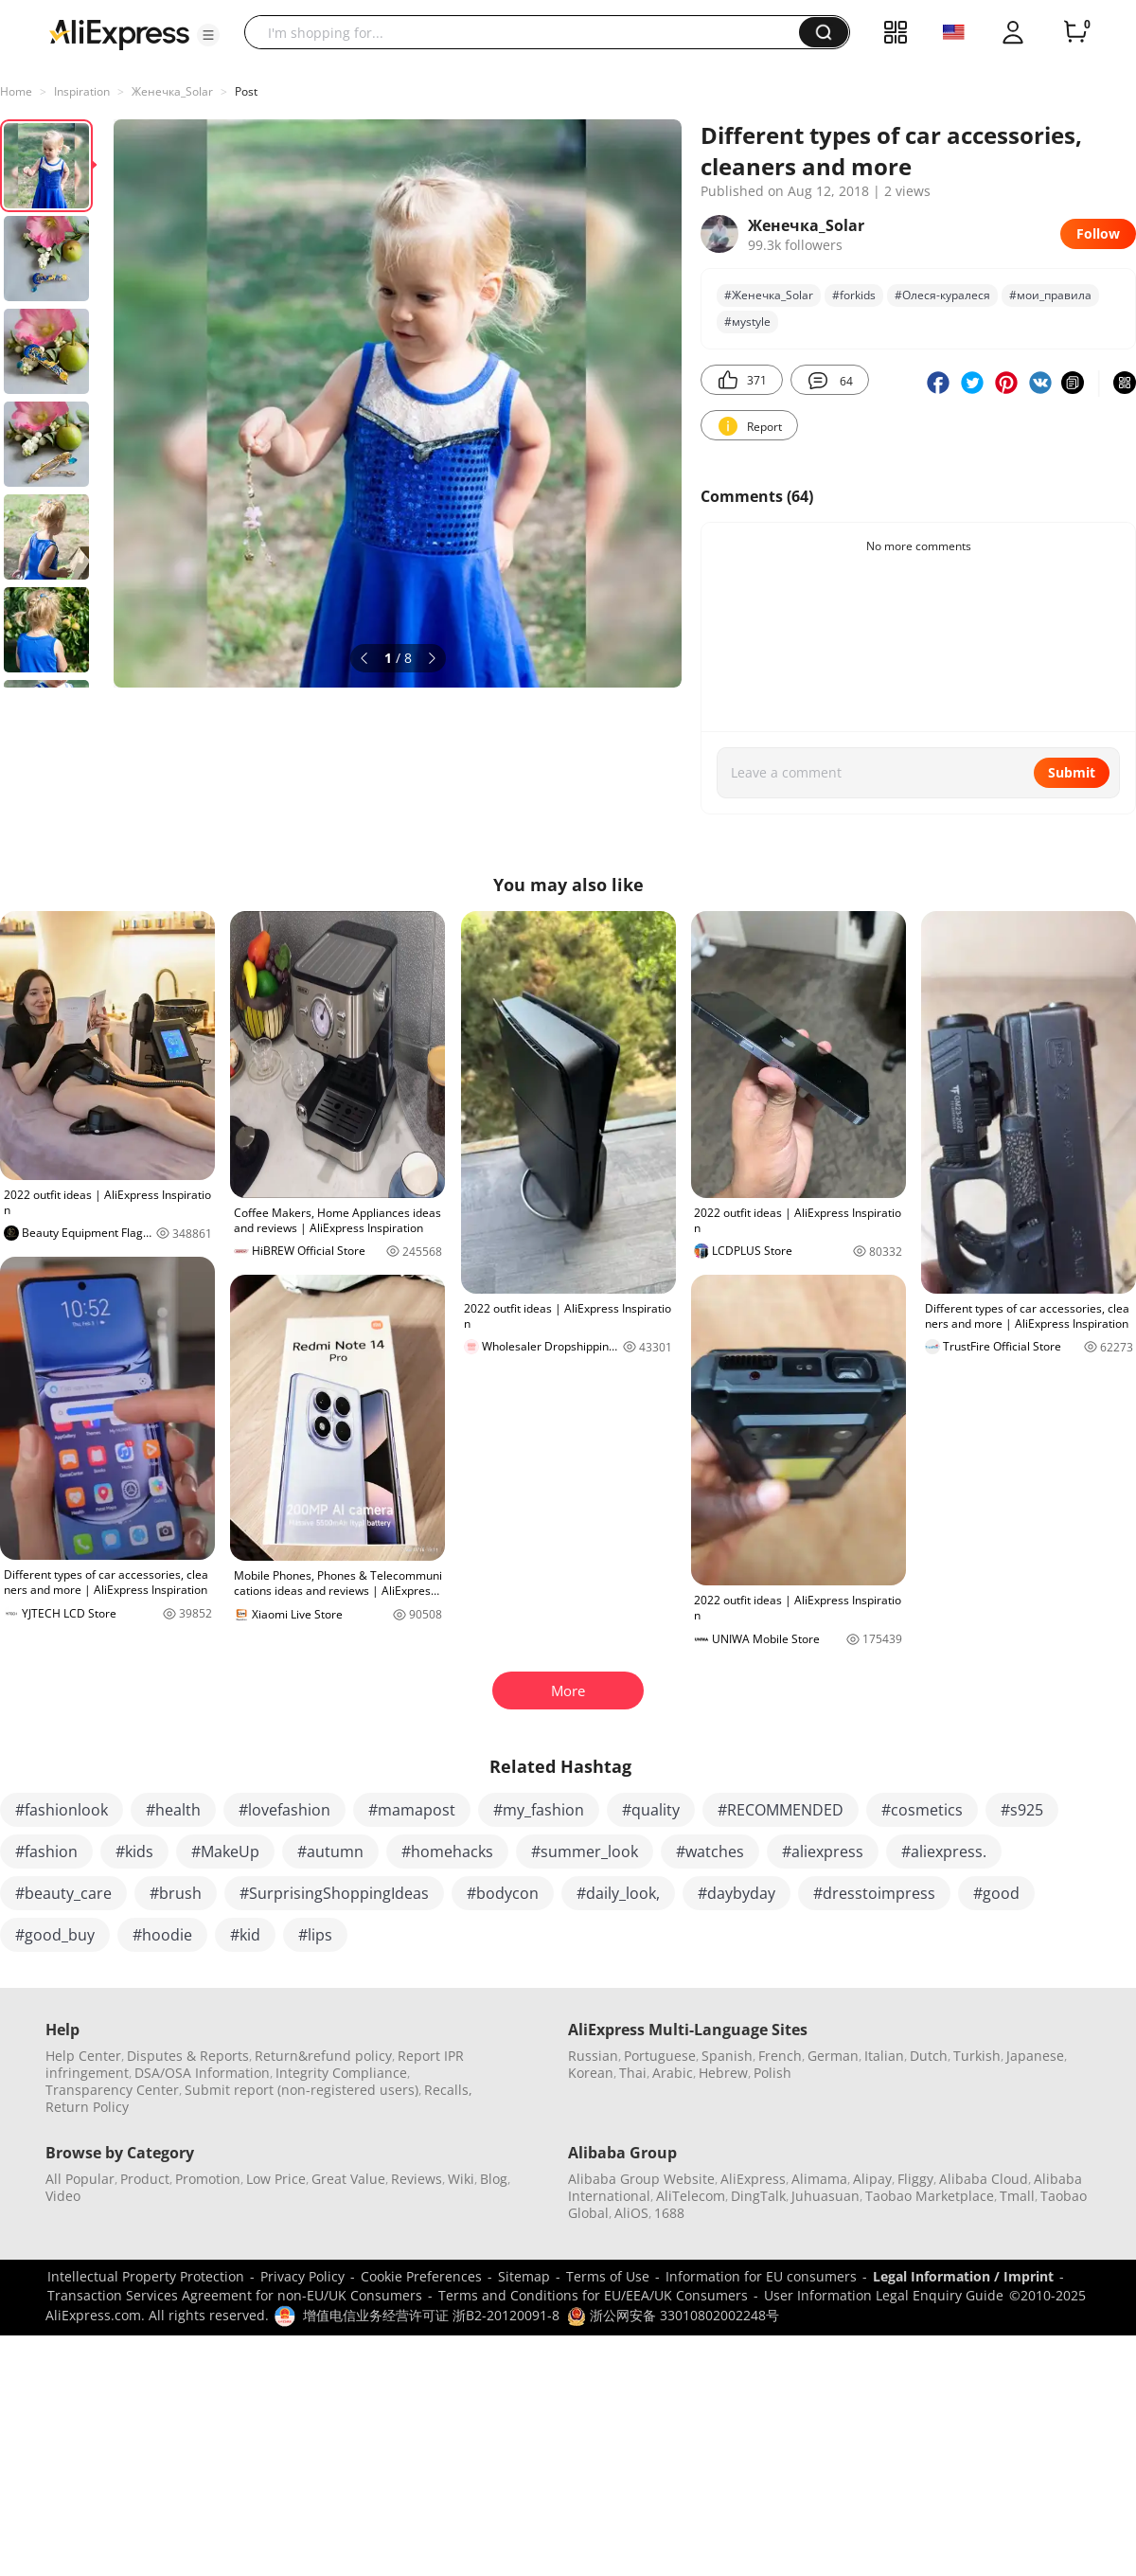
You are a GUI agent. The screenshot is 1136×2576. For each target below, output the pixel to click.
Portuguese (660, 2056)
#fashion (46, 1851)
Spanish (727, 2056)
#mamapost (411, 1809)
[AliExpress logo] (119, 33)
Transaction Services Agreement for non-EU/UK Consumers (234, 2295)
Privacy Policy (302, 2276)
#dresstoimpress (874, 1893)
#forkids (854, 295)
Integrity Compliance (341, 2073)
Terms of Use (607, 2276)
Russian (593, 2056)
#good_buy (55, 1934)
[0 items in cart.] (1075, 32)
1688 (669, 2213)
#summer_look (584, 1851)
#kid (245, 1934)
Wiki (461, 2179)
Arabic (672, 2073)
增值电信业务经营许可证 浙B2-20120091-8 (431, 2315)
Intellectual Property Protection (145, 2276)
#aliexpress (822, 1851)
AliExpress (753, 2179)
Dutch (929, 2056)
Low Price (276, 2179)
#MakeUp (225, 1851)
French (780, 2056)
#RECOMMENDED (780, 1809)
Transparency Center (112, 2090)
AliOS (631, 2213)
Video (62, 2196)
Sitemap (524, 2276)
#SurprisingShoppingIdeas (334, 1893)
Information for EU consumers (761, 2276)
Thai (633, 2073)
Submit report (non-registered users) (301, 2090)
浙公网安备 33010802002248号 (673, 2315)
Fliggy (915, 2179)
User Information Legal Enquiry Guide (883, 2295)
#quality (651, 1809)
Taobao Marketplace (929, 2196)
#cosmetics (922, 1809)
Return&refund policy (323, 2056)
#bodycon (503, 1893)
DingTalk (758, 2196)
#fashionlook (61, 1809)
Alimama (819, 2179)
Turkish (977, 2056)
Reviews (416, 2179)
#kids (134, 1851)
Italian (884, 2056)
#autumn (330, 1851)
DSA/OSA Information (202, 2073)
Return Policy (87, 2107)
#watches (710, 1851)
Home (16, 91)
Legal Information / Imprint (963, 2276)
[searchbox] (528, 32)
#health (173, 1809)
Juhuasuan (825, 2196)
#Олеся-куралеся (942, 295)
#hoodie (162, 1934)
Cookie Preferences (421, 2276)
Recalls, (448, 2090)
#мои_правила (1050, 295)
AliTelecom (690, 2196)
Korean (590, 2073)
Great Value (348, 2179)
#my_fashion (538, 1809)
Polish (772, 2073)
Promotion (207, 2179)
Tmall (1017, 2196)
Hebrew (723, 2073)
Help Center (83, 2056)
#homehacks (447, 1851)
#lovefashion (284, 1809)
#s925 (1022, 1809)
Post (246, 91)
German (833, 2056)
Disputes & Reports (188, 2056)
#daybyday (736, 1893)
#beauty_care (63, 1893)
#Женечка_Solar (768, 295)
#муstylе (747, 321)
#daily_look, (618, 1893)
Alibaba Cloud (983, 2179)
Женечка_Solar (172, 91)
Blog (493, 2179)
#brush (176, 1893)
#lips (315, 1934)
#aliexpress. (943, 1851)
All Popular (80, 2179)
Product (144, 2179)
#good (996, 1893)
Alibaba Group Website (641, 2179)
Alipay (872, 2179)
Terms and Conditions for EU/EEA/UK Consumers (593, 2295)
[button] (208, 35)
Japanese (1035, 2056)
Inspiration (82, 91)
